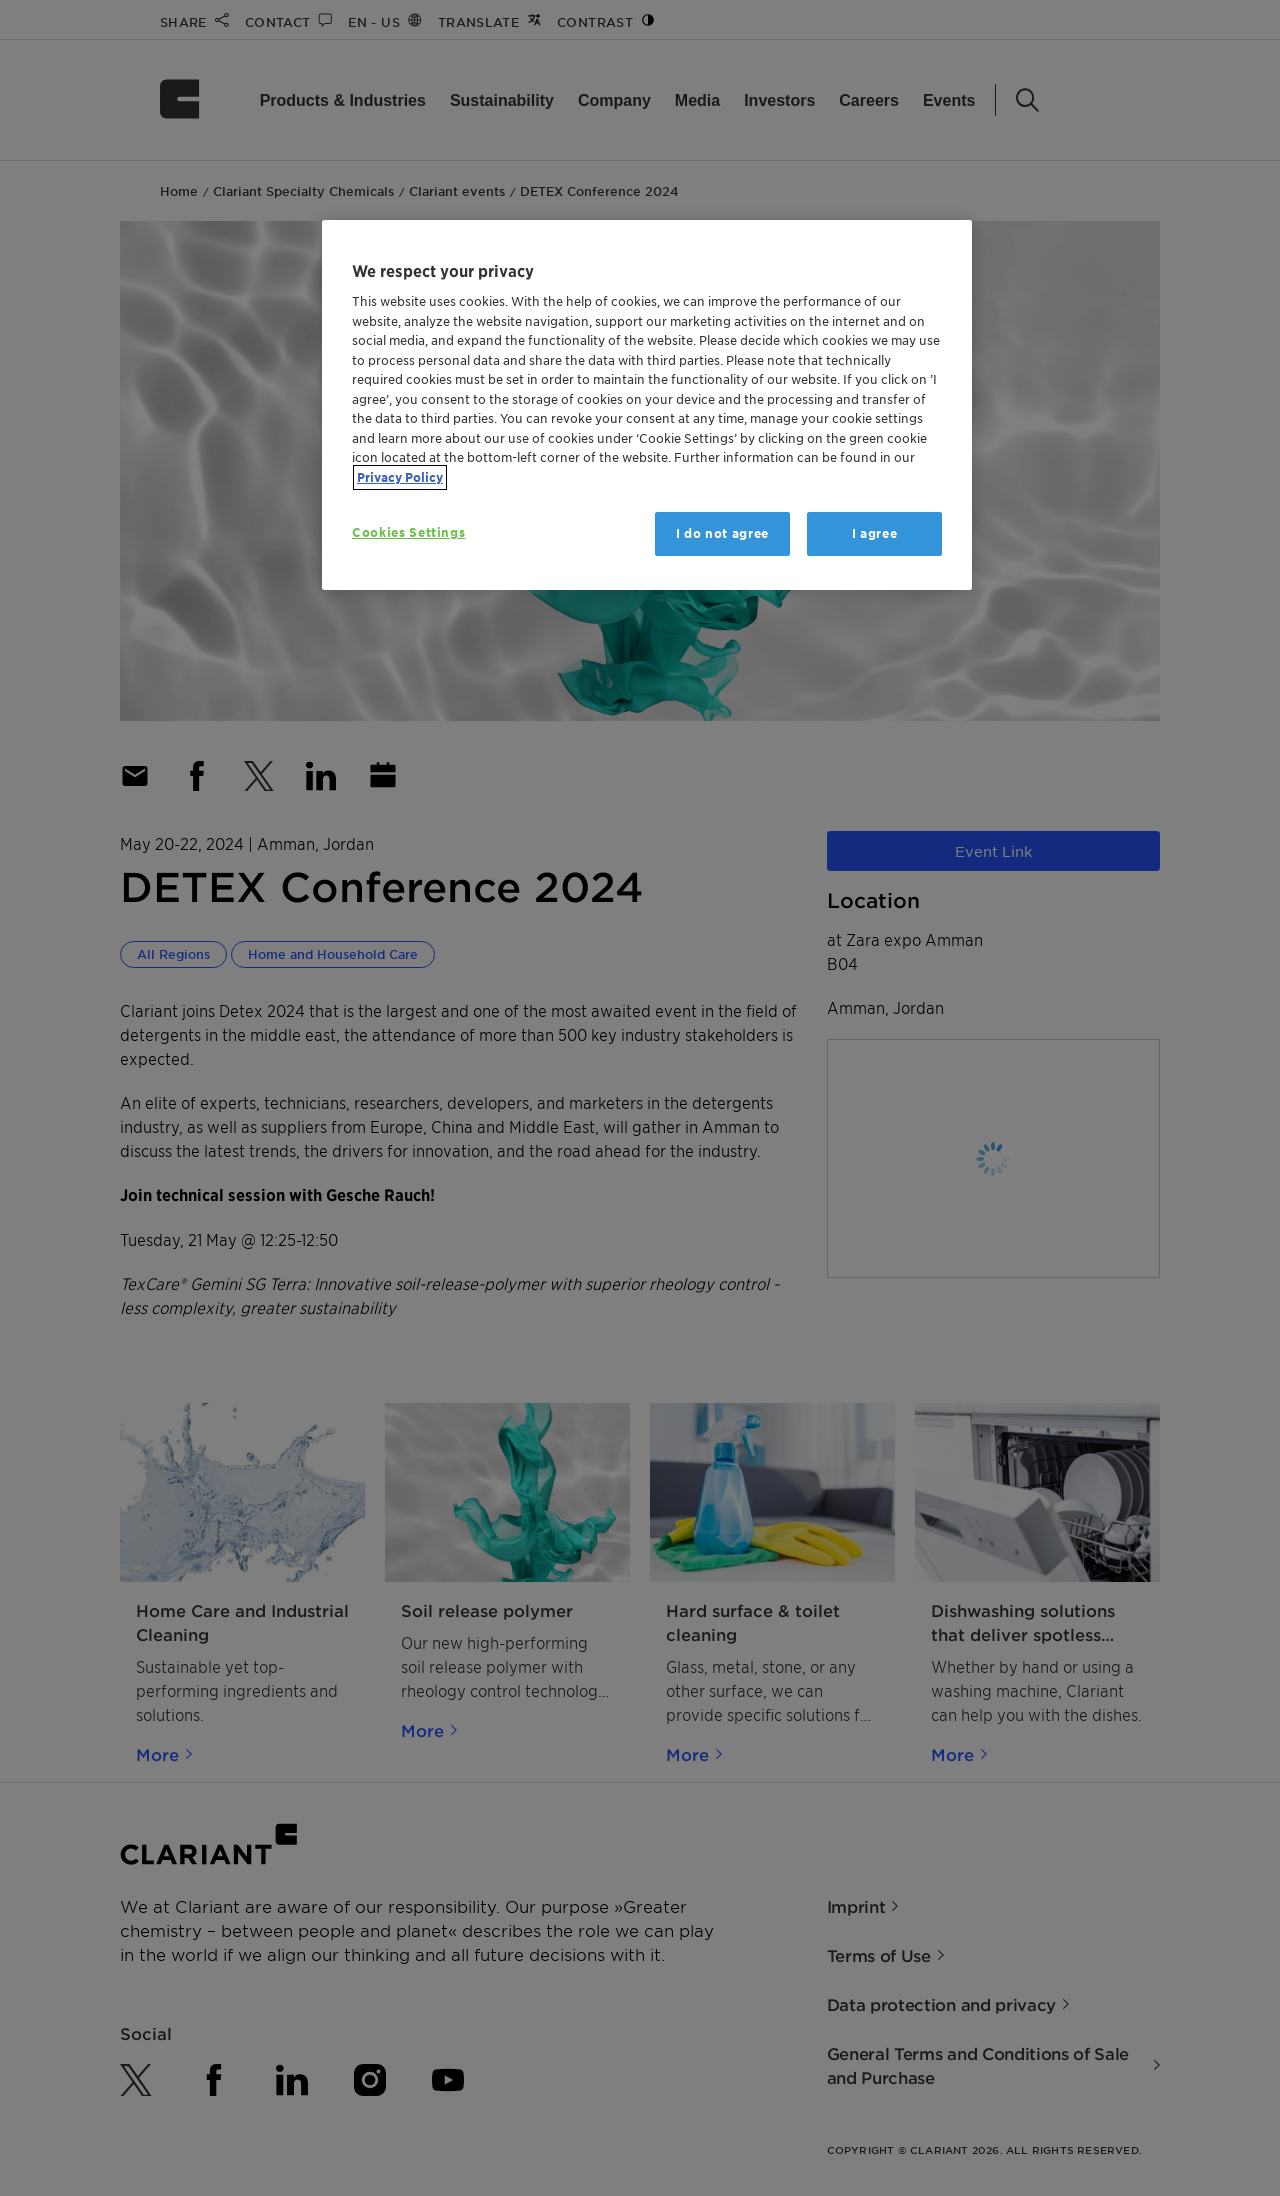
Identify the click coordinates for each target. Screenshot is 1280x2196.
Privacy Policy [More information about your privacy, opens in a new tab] (400, 477)
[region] (647, 405)
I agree (875, 533)
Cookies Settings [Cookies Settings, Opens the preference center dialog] (408, 532)
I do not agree (722, 533)
